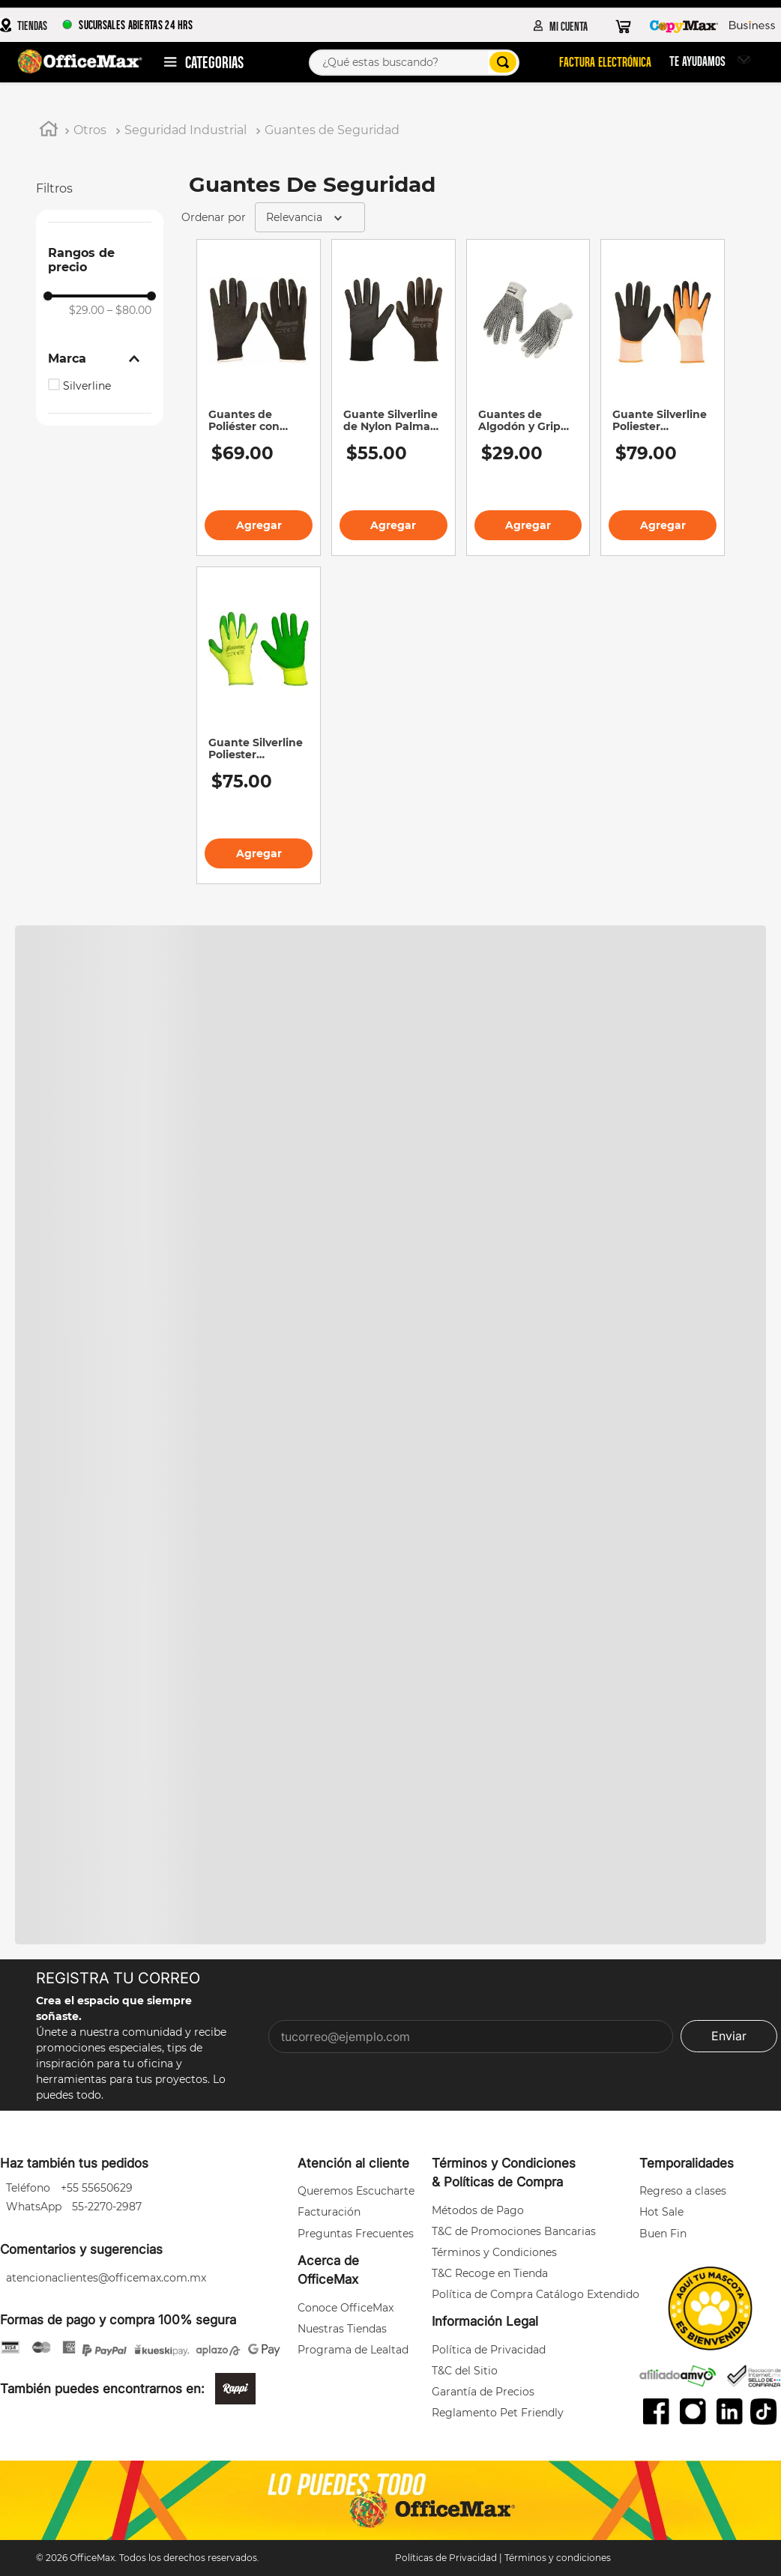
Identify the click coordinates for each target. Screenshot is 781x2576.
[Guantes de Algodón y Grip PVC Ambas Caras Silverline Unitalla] (528, 398)
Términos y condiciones (557, 2557)
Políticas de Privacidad (446, 2557)
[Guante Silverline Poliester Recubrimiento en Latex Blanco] (662, 398)
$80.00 (129, 310)
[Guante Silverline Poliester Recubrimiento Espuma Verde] (258, 725)
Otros (89, 130)
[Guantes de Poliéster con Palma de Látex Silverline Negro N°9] (258, 398)
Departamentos (213, 60)
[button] (99, 359)
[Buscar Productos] (501, 62)
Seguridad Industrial (185, 130)
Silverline (87, 386)
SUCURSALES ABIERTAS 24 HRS (127, 24)
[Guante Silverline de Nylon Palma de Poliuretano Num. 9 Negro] (393, 398)
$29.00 (86, 310)
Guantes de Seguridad (332, 130)
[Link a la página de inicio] (48, 131)
